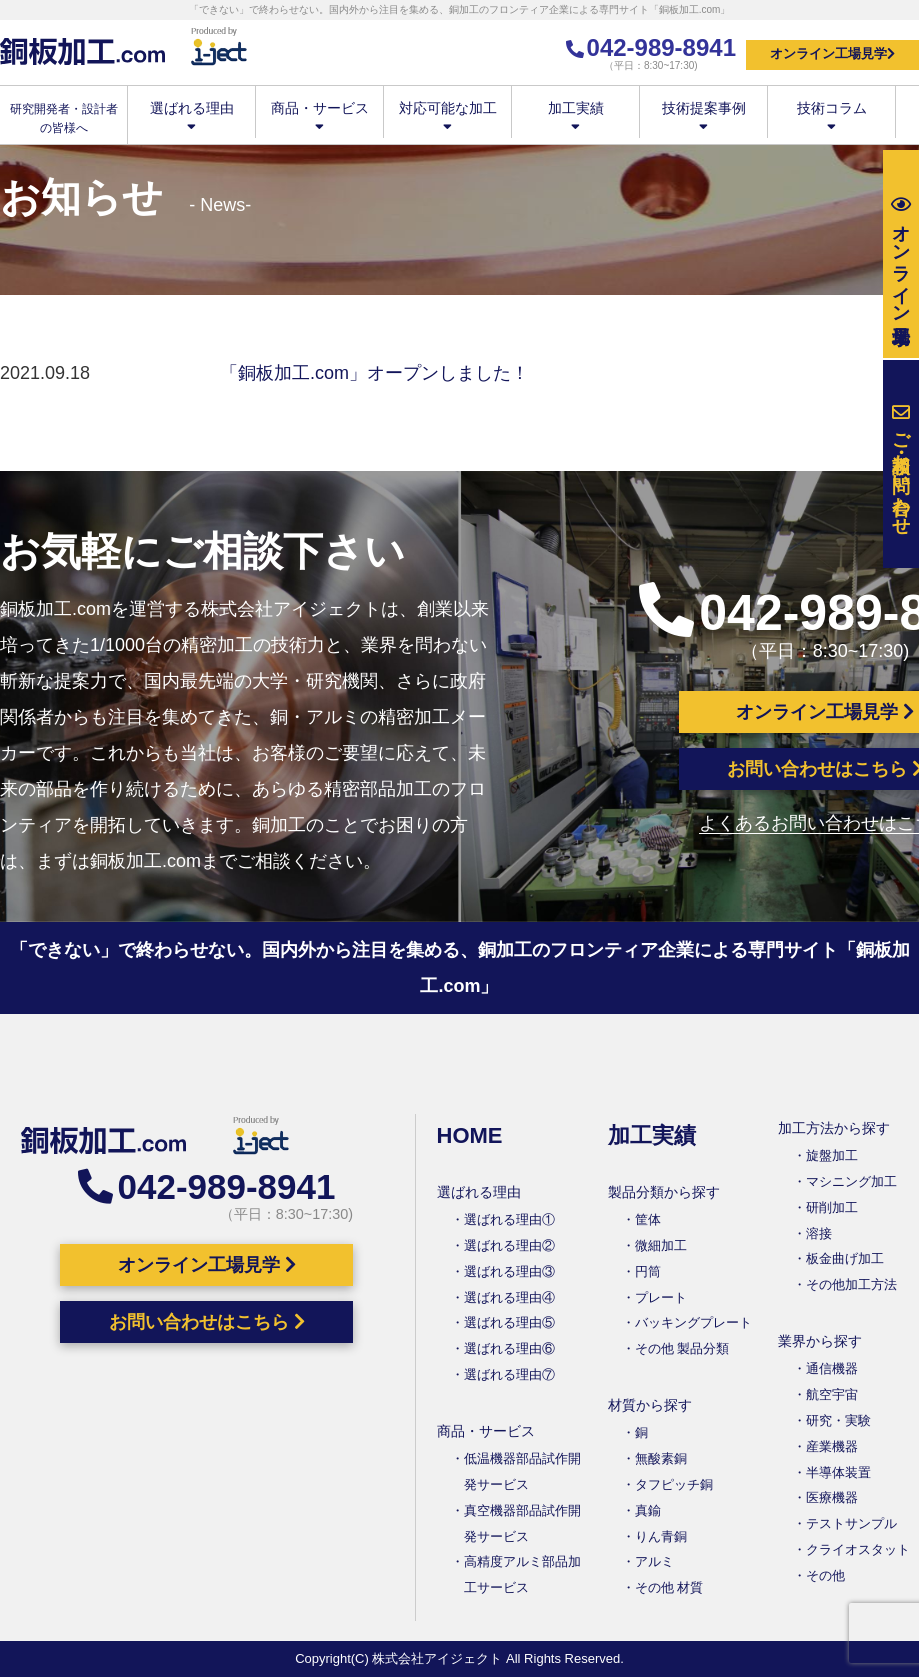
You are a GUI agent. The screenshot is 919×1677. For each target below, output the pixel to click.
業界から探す (820, 1341)
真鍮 (648, 1510)
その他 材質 (669, 1587)
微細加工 (661, 1245)
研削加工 (832, 1207)
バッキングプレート (693, 1322)
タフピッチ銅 (674, 1484)
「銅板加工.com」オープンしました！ (374, 373)
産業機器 (832, 1446)
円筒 (648, 1271)
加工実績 (575, 115)
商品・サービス (319, 115)
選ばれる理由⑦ (509, 1374)
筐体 (648, 1219)
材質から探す (650, 1405)
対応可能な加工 (447, 115)
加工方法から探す (834, 1128)
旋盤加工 (832, 1155)
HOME (470, 1135)
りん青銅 (661, 1536)
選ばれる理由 (191, 115)
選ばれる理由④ (509, 1297)
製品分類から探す (664, 1192)
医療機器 (832, 1497)
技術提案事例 (703, 115)
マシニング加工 (851, 1181)
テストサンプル (851, 1523)
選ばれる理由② (509, 1245)
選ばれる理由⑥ (509, 1348)
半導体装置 (838, 1472)
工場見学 (901, 254)
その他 (825, 1575)
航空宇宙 (832, 1394)
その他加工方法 (851, 1284)
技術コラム (831, 115)
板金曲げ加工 (845, 1258)
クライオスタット (858, 1549)
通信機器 (832, 1368)
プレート (661, 1297)
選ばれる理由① (509, 1219)
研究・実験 (838, 1420)
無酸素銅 (661, 1458)
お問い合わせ (901, 464)
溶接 (819, 1233)
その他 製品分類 (682, 1348)
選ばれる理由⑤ (509, 1322)
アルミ (654, 1561)
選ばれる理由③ (509, 1271)
